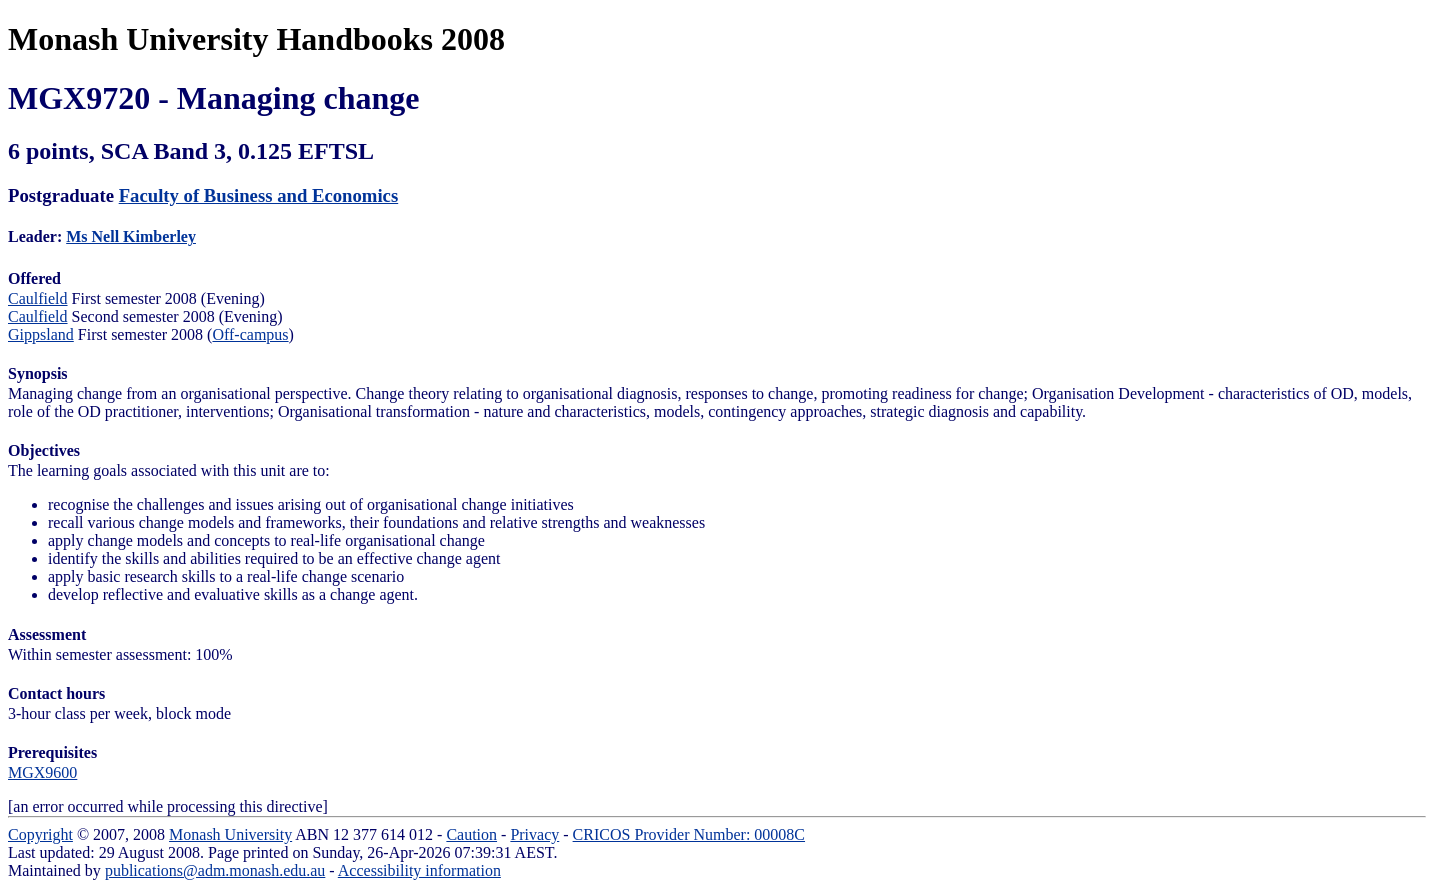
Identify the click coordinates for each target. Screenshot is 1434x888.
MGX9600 (42, 772)
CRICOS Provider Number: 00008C (689, 834)
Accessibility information (419, 870)
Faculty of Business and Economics (259, 195)
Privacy (534, 834)
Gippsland (41, 334)
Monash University (230, 834)
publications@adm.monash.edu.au (215, 870)
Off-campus (250, 334)
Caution (471, 834)
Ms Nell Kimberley (131, 236)
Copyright (40, 834)
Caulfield (38, 298)
